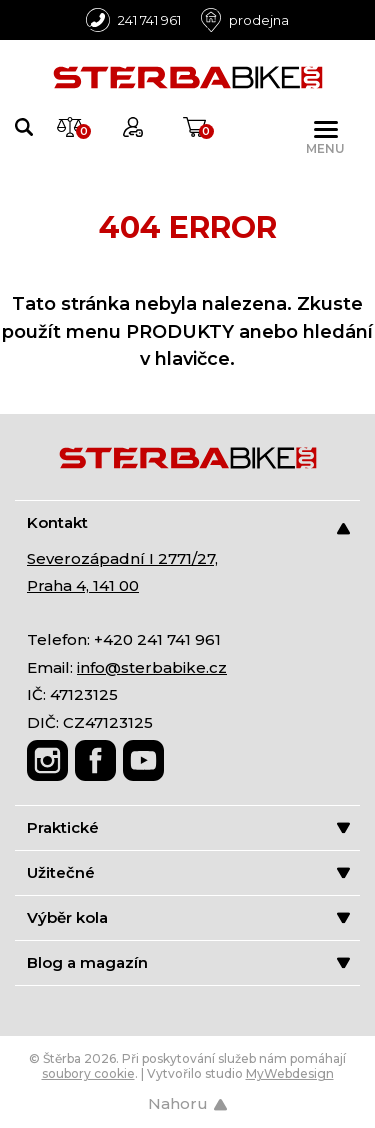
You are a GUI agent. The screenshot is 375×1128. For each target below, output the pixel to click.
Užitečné (188, 872)
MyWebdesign (290, 1073)
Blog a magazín (188, 962)
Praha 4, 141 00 (83, 585)
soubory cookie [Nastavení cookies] (88, 1073)
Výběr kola (188, 917)
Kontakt (188, 523)
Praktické (188, 827)
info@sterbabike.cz (152, 667)
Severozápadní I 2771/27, (122, 558)
